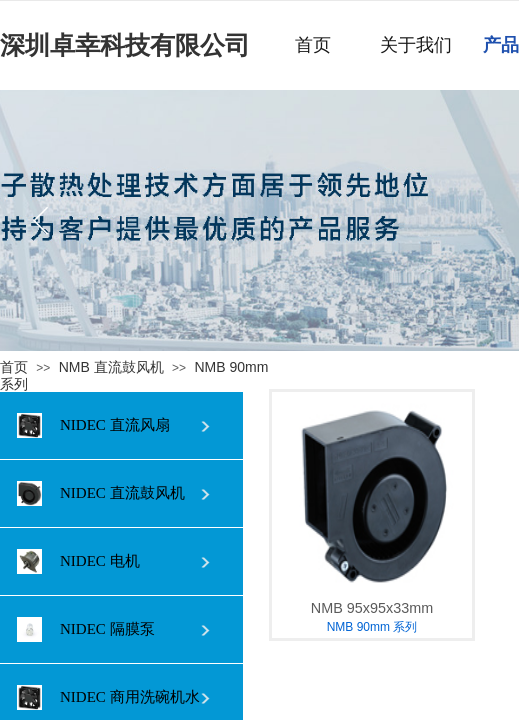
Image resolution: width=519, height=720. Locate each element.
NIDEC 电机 (78, 561)
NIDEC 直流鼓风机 (101, 493)
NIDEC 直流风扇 (93, 425)
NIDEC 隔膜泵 (86, 629)
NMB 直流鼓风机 (111, 367)
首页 (14, 367)
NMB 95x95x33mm (372, 608)
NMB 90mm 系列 (372, 627)
